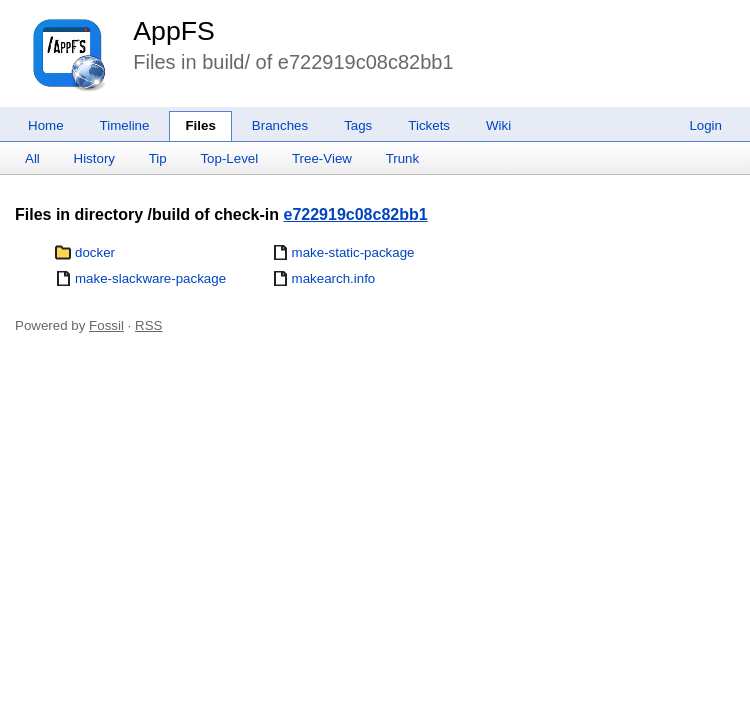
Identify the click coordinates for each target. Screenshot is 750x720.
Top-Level (229, 158)
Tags (358, 125)
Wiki (498, 125)
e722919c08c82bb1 (356, 214)
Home (46, 125)
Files (200, 125)
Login (705, 125)
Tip (158, 158)
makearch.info (334, 278)
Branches (280, 125)
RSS (148, 325)
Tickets (429, 125)
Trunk (403, 158)
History (94, 158)
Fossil (106, 325)
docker (95, 252)
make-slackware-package (150, 278)
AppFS (174, 31)
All (32, 158)
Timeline (125, 125)
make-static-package (353, 252)
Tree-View (322, 158)
